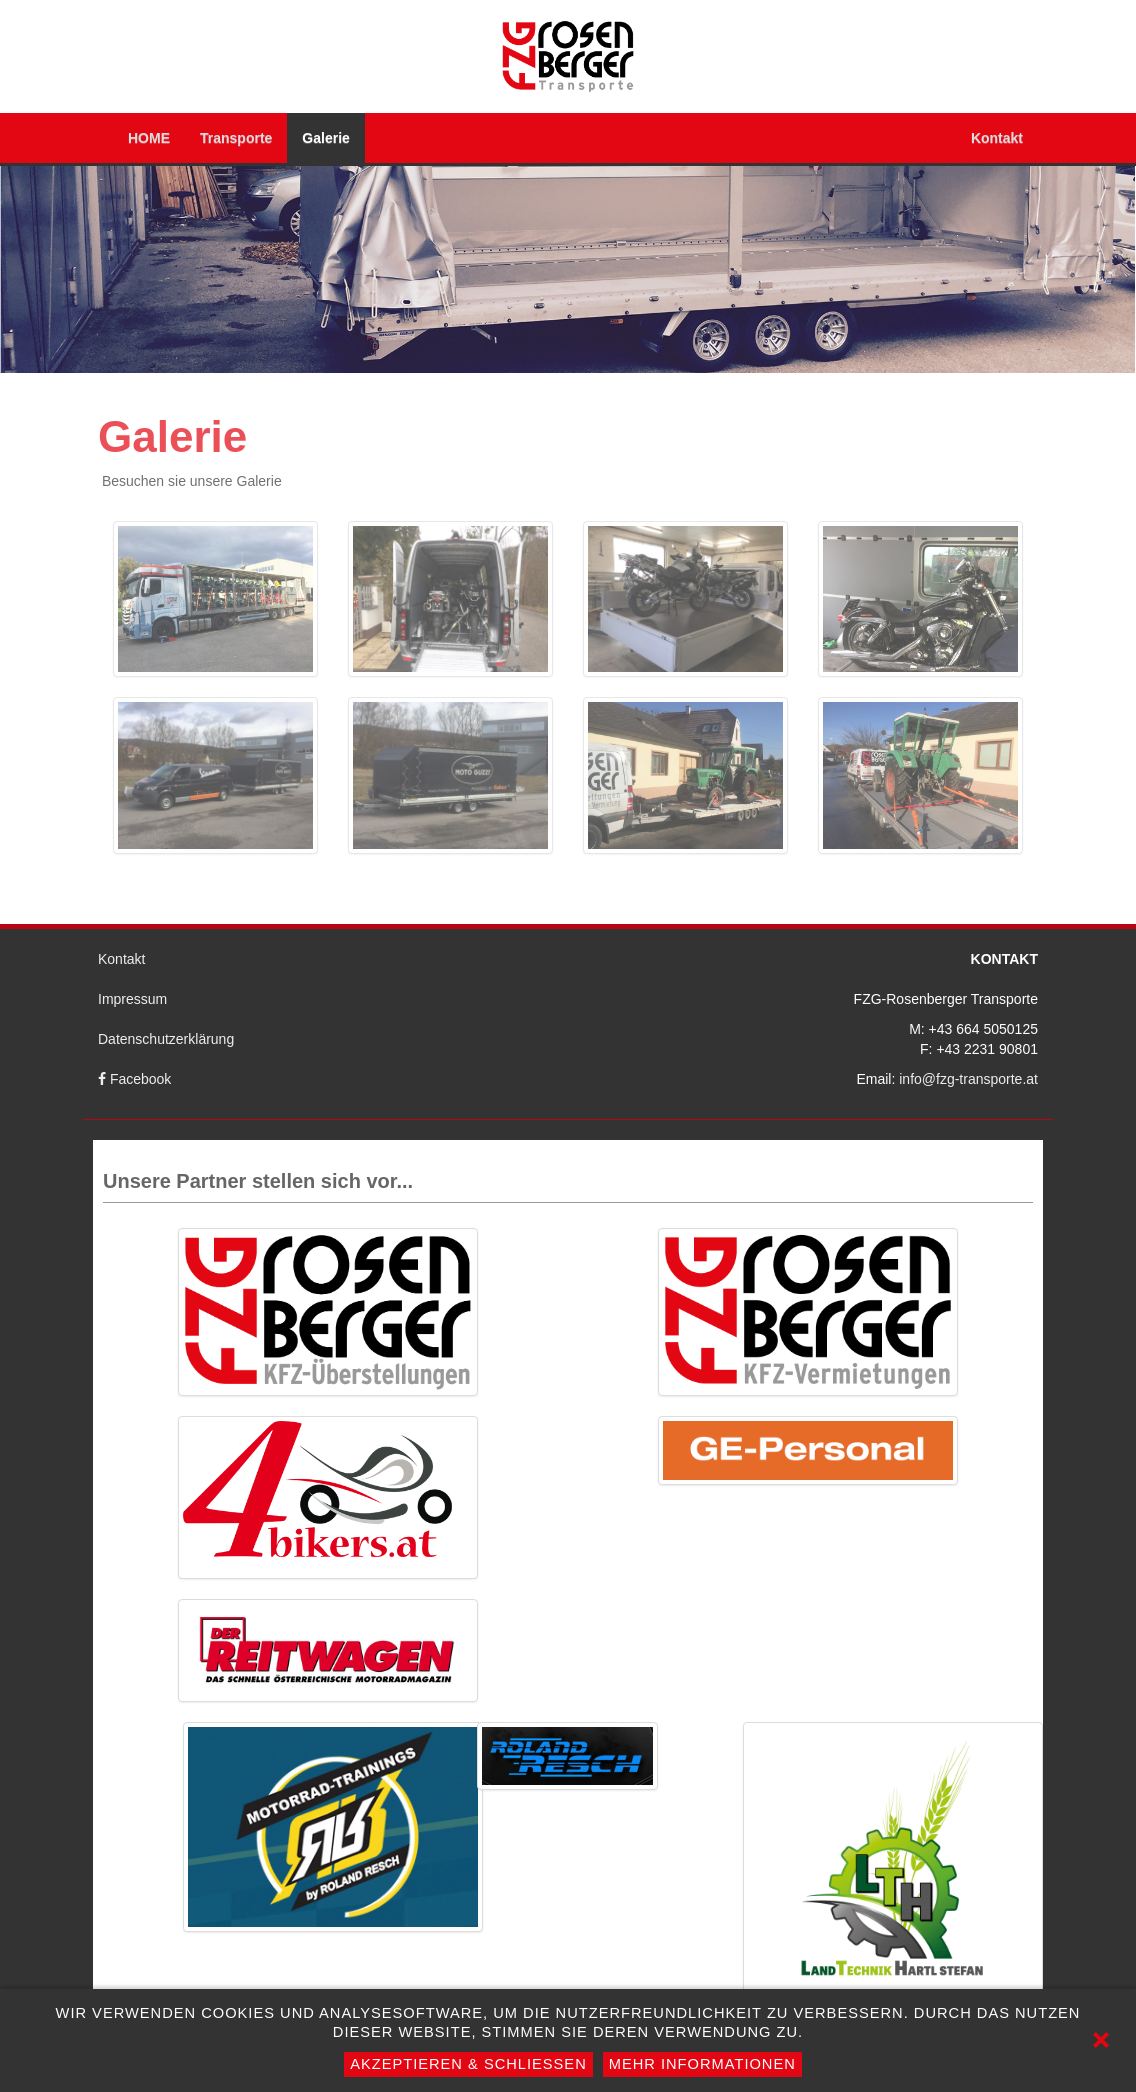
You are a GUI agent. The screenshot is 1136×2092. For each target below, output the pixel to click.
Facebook (134, 1079)
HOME (149, 138)
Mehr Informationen (702, 2064)
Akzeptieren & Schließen (468, 2064)
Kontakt (997, 138)
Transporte (236, 138)
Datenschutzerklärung (166, 1039)
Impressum (132, 999)
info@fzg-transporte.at (968, 1079)
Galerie (325, 138)
